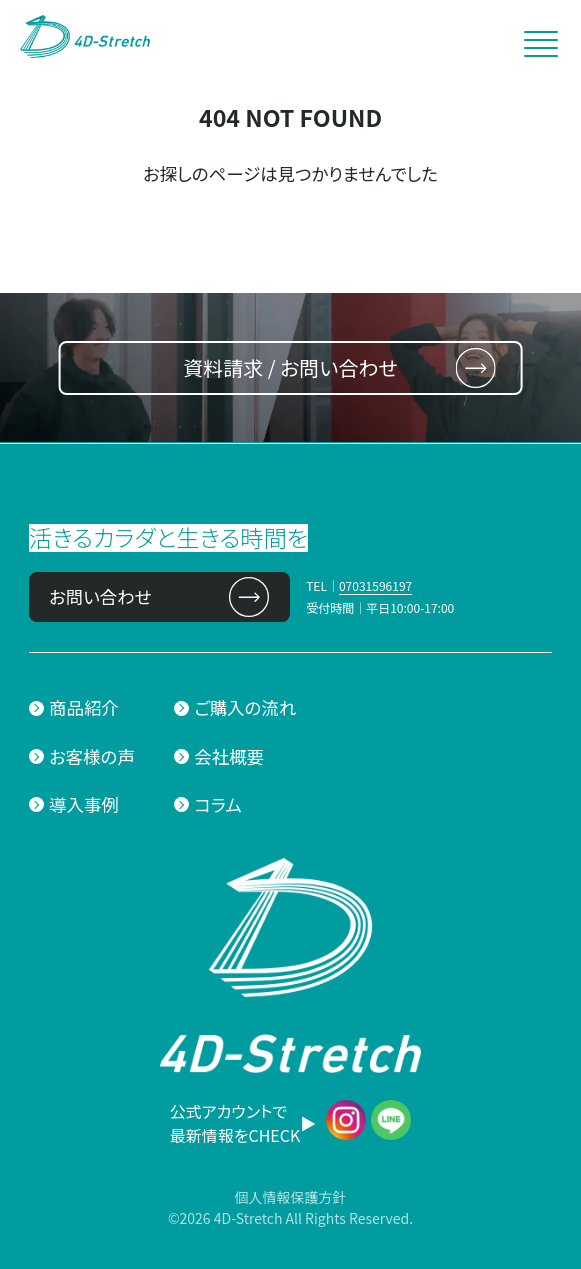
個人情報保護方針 (290, 1197)
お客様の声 (92, 756)
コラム (217, 804)
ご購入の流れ (245, 707)
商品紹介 (84, 707)
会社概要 (229, 756)
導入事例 (84, 804)
